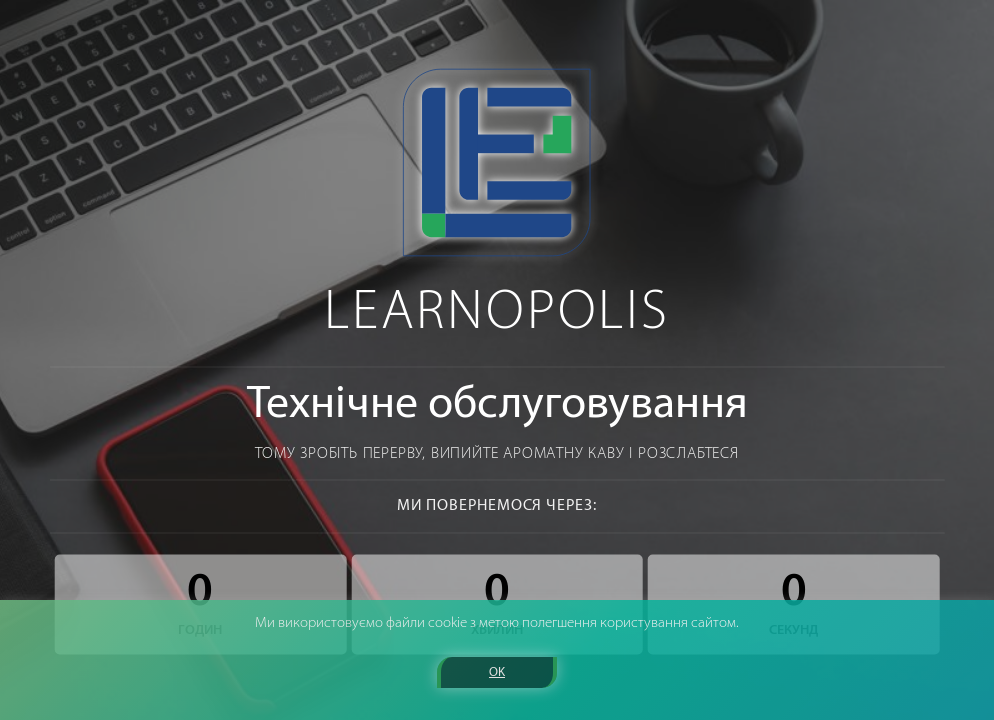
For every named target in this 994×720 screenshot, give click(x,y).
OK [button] (497, 672)
